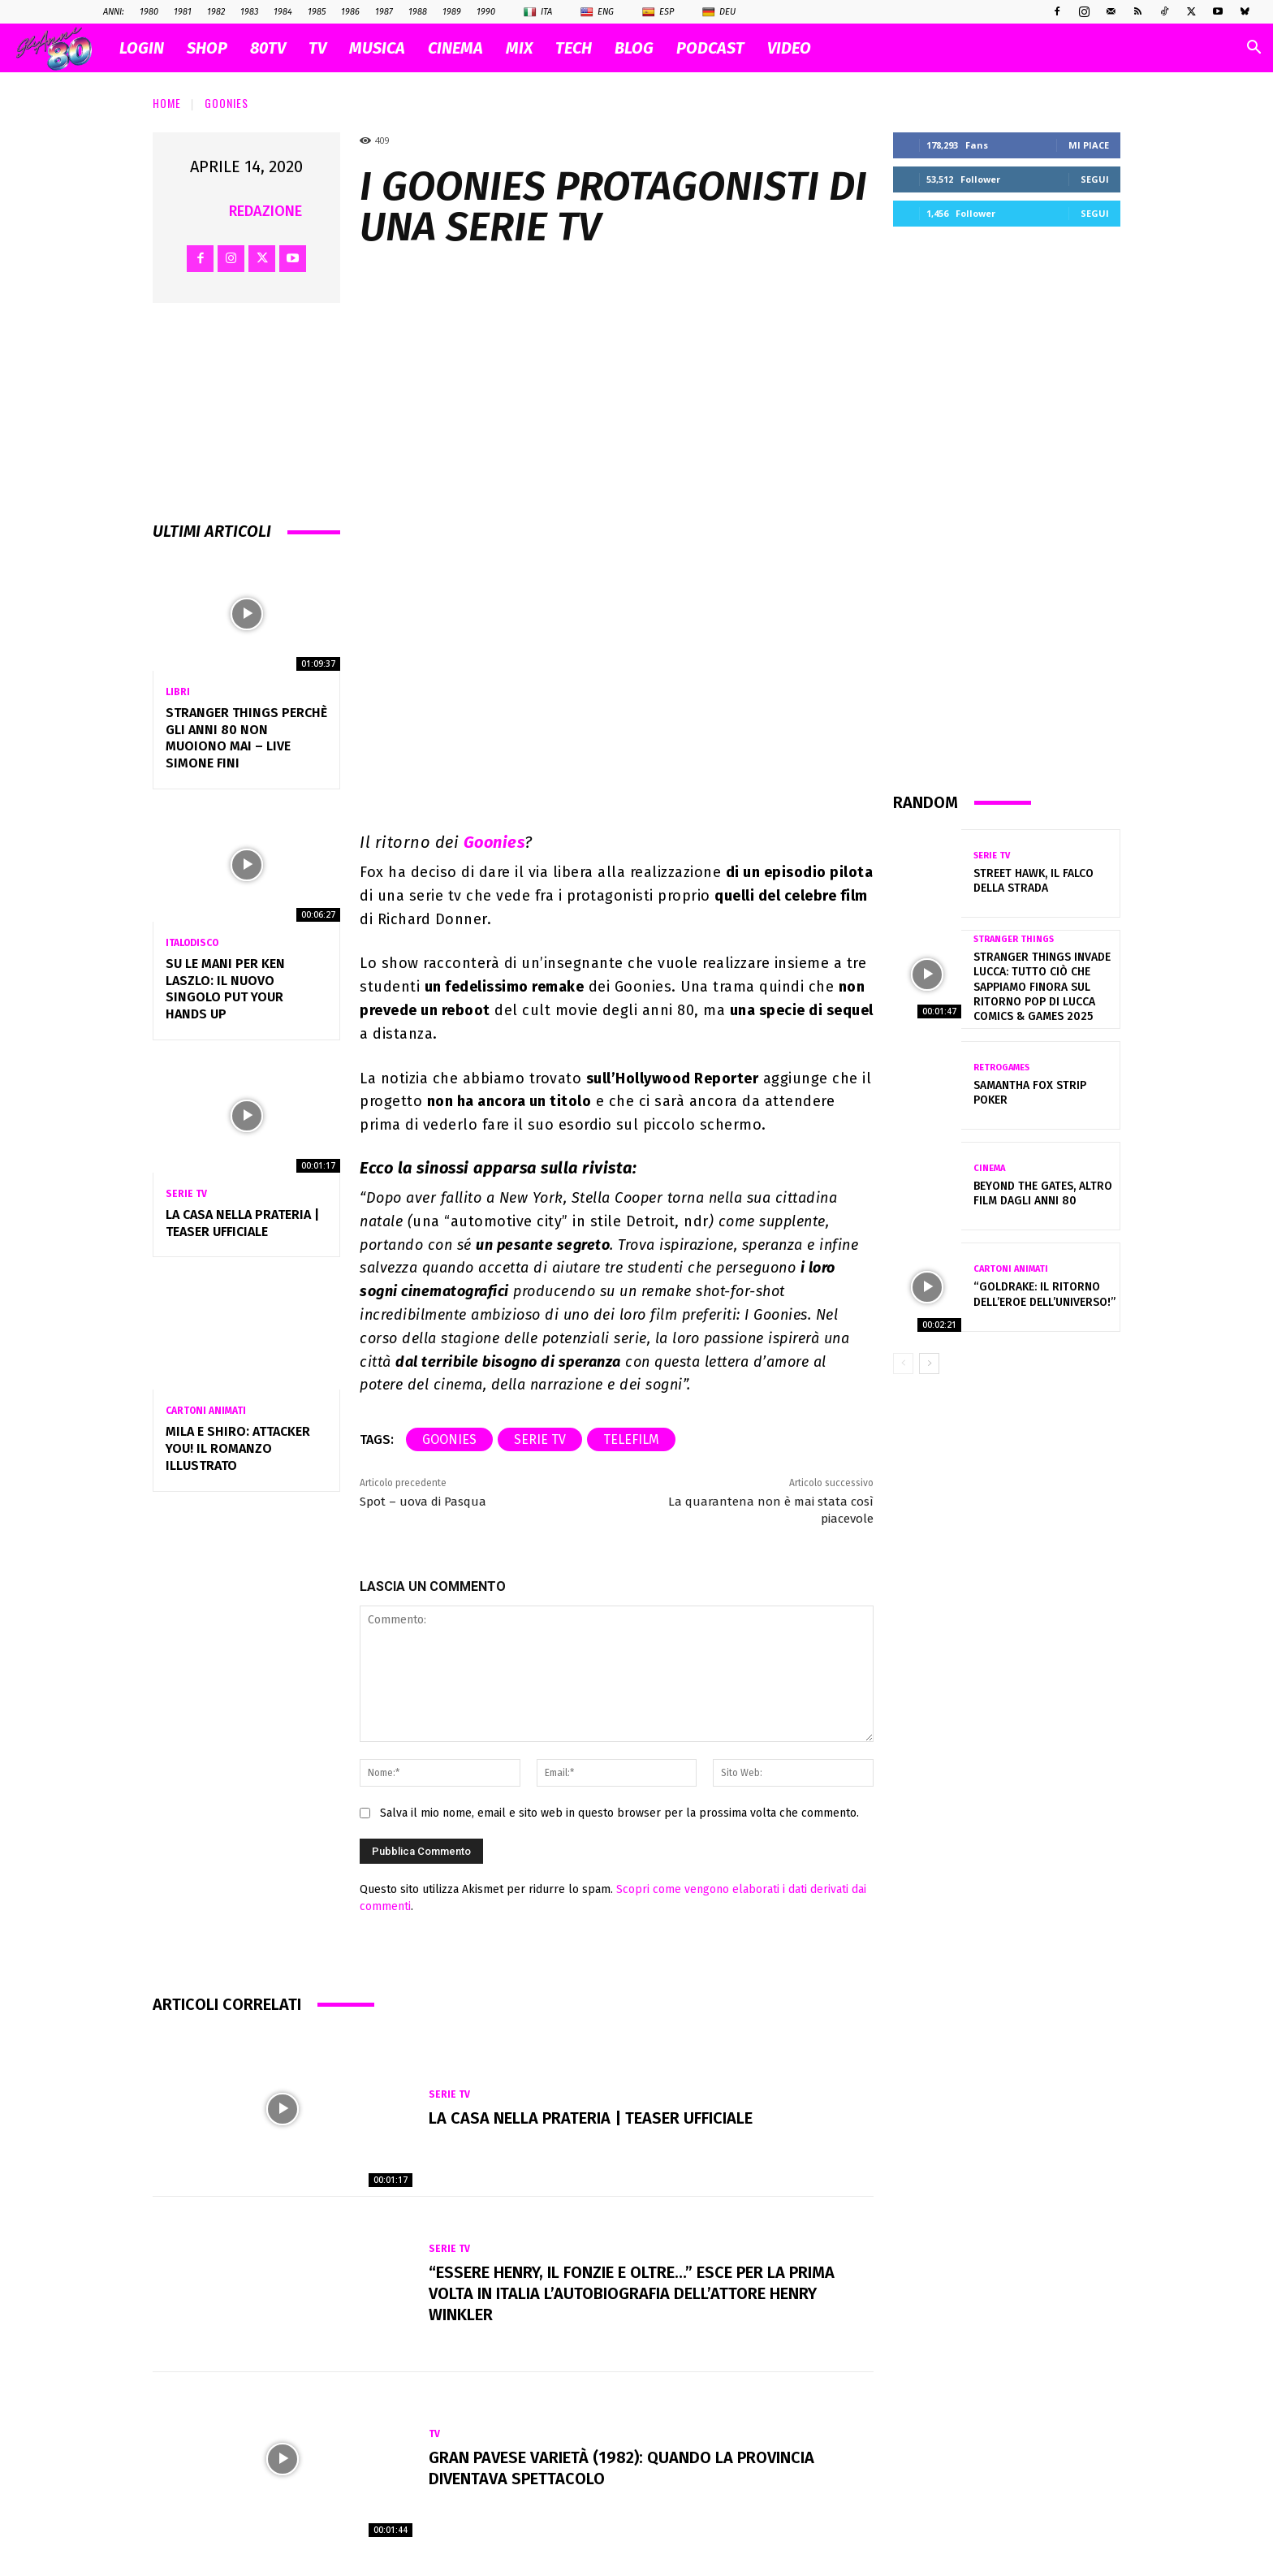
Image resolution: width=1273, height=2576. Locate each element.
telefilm (631, 1439)
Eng (597, 12)
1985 (317, 11)
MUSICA (377, 48)
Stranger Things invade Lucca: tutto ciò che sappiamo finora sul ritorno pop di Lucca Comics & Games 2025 (1042, 986)
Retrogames (1001, 1067)
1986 (350, 11)
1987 (384, 11)
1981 (183, 11)
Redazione (265, 211)
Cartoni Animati (206, 1411)
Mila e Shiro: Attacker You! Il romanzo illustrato (238, 1448)
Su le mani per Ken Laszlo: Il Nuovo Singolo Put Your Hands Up (225, 989)
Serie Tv (186, 1194)
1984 (283, 11)
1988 (417, 11)
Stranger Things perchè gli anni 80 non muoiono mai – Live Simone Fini (246, 738)
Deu (719, 12)
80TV (268, 48)
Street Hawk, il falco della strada (1033, 881)
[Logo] (62, 48)
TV (317, 48)
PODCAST (710, 48)
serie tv (540, 1439)
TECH (573, 48)
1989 (451, 11)
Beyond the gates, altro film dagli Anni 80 (1042, 1193)
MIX (519, 48)
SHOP (207, 48)
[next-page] (929, 1363)
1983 (249, 11)
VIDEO (789, 48)
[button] (1253, 49)
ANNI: (113, 11)
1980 (149, 11)
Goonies (226, 102)
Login (141, 48)
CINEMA (455, 48)
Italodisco (192, 943)
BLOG (634, 48)
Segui (1095, 179)
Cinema (989, 1168)
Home (167, 102)
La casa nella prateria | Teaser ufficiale (591, 2118)
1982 (216, 11)
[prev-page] (903, 1363)
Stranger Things (1013, 939)
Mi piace (1088, 145)
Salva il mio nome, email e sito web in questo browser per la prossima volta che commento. (619, 1813)
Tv (434, 2434)
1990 (486, 11)
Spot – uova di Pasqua (423, 1501)
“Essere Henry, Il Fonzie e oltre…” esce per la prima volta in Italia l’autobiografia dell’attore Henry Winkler (632, 2293)
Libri (178, 692)
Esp (658, 12)
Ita (538, 12)
